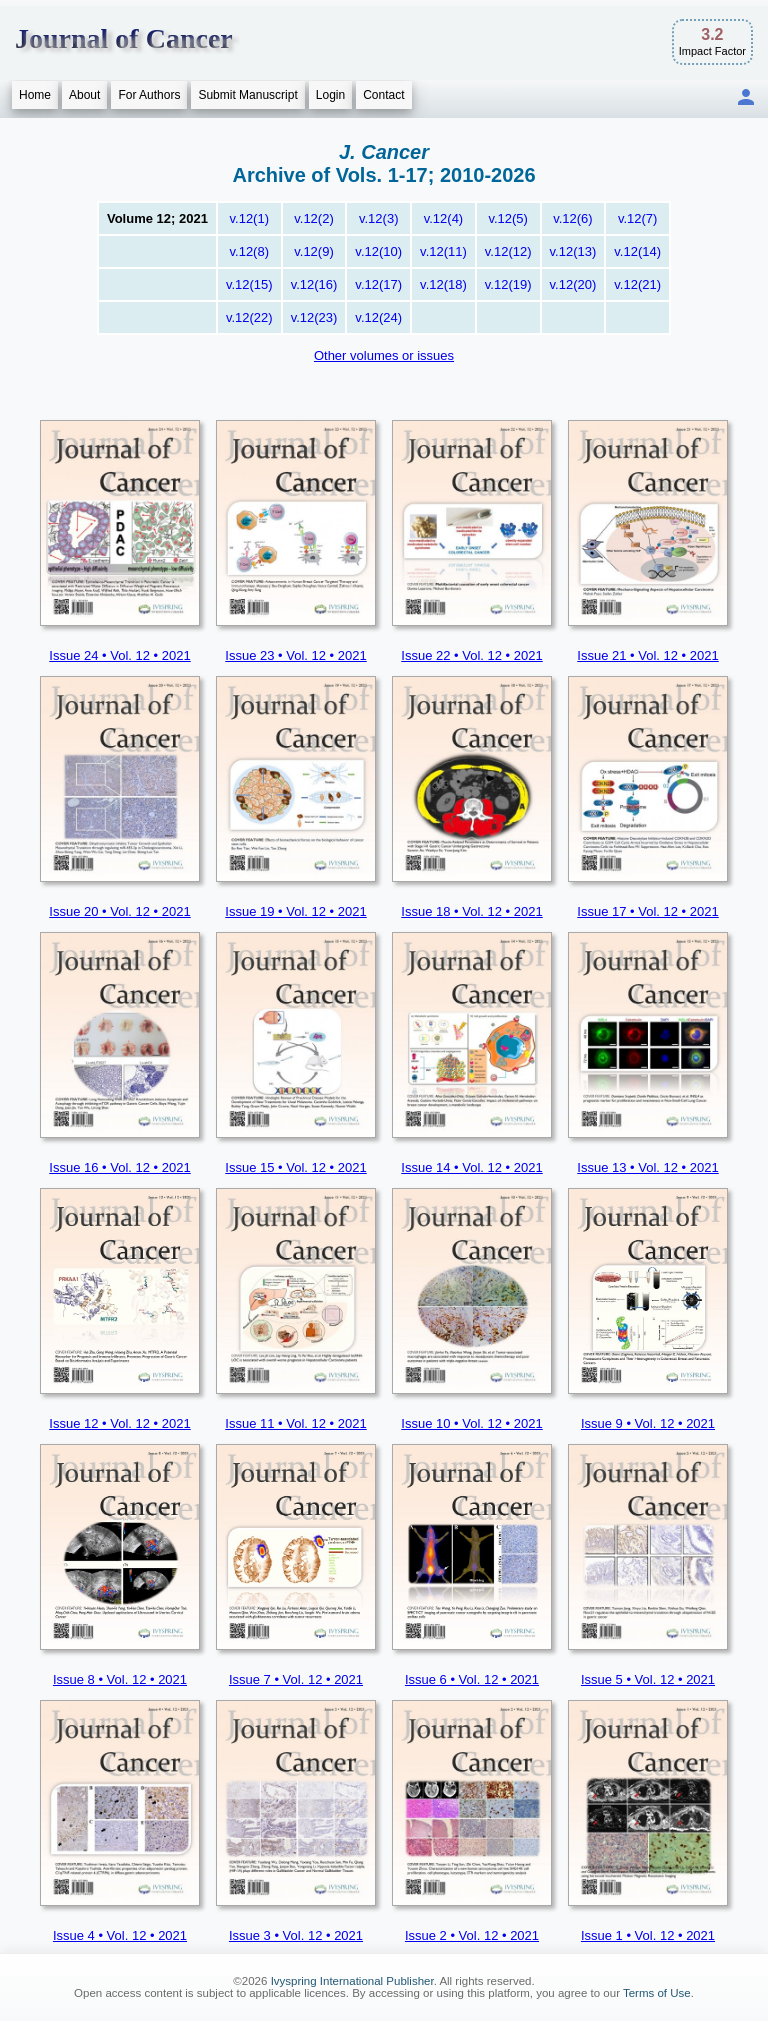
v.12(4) (444, 218)
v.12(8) (250, 251)
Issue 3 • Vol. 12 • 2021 (296, 1935)
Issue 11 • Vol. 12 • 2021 (295, 1423)
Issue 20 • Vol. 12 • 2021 (119, 911)
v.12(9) (314, 251)
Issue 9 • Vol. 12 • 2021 (648, 1423)
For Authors (149, 95)
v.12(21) (637, 284)
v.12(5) (508, 218)
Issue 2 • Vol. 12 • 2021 (472, 1935)
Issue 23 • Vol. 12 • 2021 (295, 655)
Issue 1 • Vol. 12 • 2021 (648, 1935)
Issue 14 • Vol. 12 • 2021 (471, 1167)
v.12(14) (637, 251)
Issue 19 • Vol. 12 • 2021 (295, 911)
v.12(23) (314, 317)
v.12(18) (443, 284)
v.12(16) (314, 284)
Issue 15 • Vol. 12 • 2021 (295, 1167)
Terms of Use (657, 1993)
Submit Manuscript (247, 95)
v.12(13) (573, 251)
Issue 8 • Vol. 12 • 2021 (120, 1679)
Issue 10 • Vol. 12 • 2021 (471, 1423)
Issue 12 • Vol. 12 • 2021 (119, 1423)
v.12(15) (249, 284)
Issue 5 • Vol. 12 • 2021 (648, 1679)
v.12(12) (508, 251)
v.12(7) (638, 218)
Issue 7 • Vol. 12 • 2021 (296, 1679)
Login (330, 95)
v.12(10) (378, 251)
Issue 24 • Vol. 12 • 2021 (119, 655)
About (84, 95)
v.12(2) (314, 218)
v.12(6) (573, 218)
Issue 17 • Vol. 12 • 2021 (647, 911)
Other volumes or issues (384, 355)
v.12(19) (508, 284)
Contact (383, 95)
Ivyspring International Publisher (352, 1981)
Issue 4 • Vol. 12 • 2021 (120, 1935)
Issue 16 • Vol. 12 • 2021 (119, 1167)
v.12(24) (378, 317)
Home (35, 95)
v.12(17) (378, 284)
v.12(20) (573, 284)
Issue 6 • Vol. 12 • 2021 (472, 1679)
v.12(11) (443, 251)
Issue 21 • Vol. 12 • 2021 (647, 655)
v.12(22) (249, 317)
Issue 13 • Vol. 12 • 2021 (647, 1167)
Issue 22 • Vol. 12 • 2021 (471, 655)
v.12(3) (379, 218)
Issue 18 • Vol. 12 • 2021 (471, 911)
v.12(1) (250, 218)
